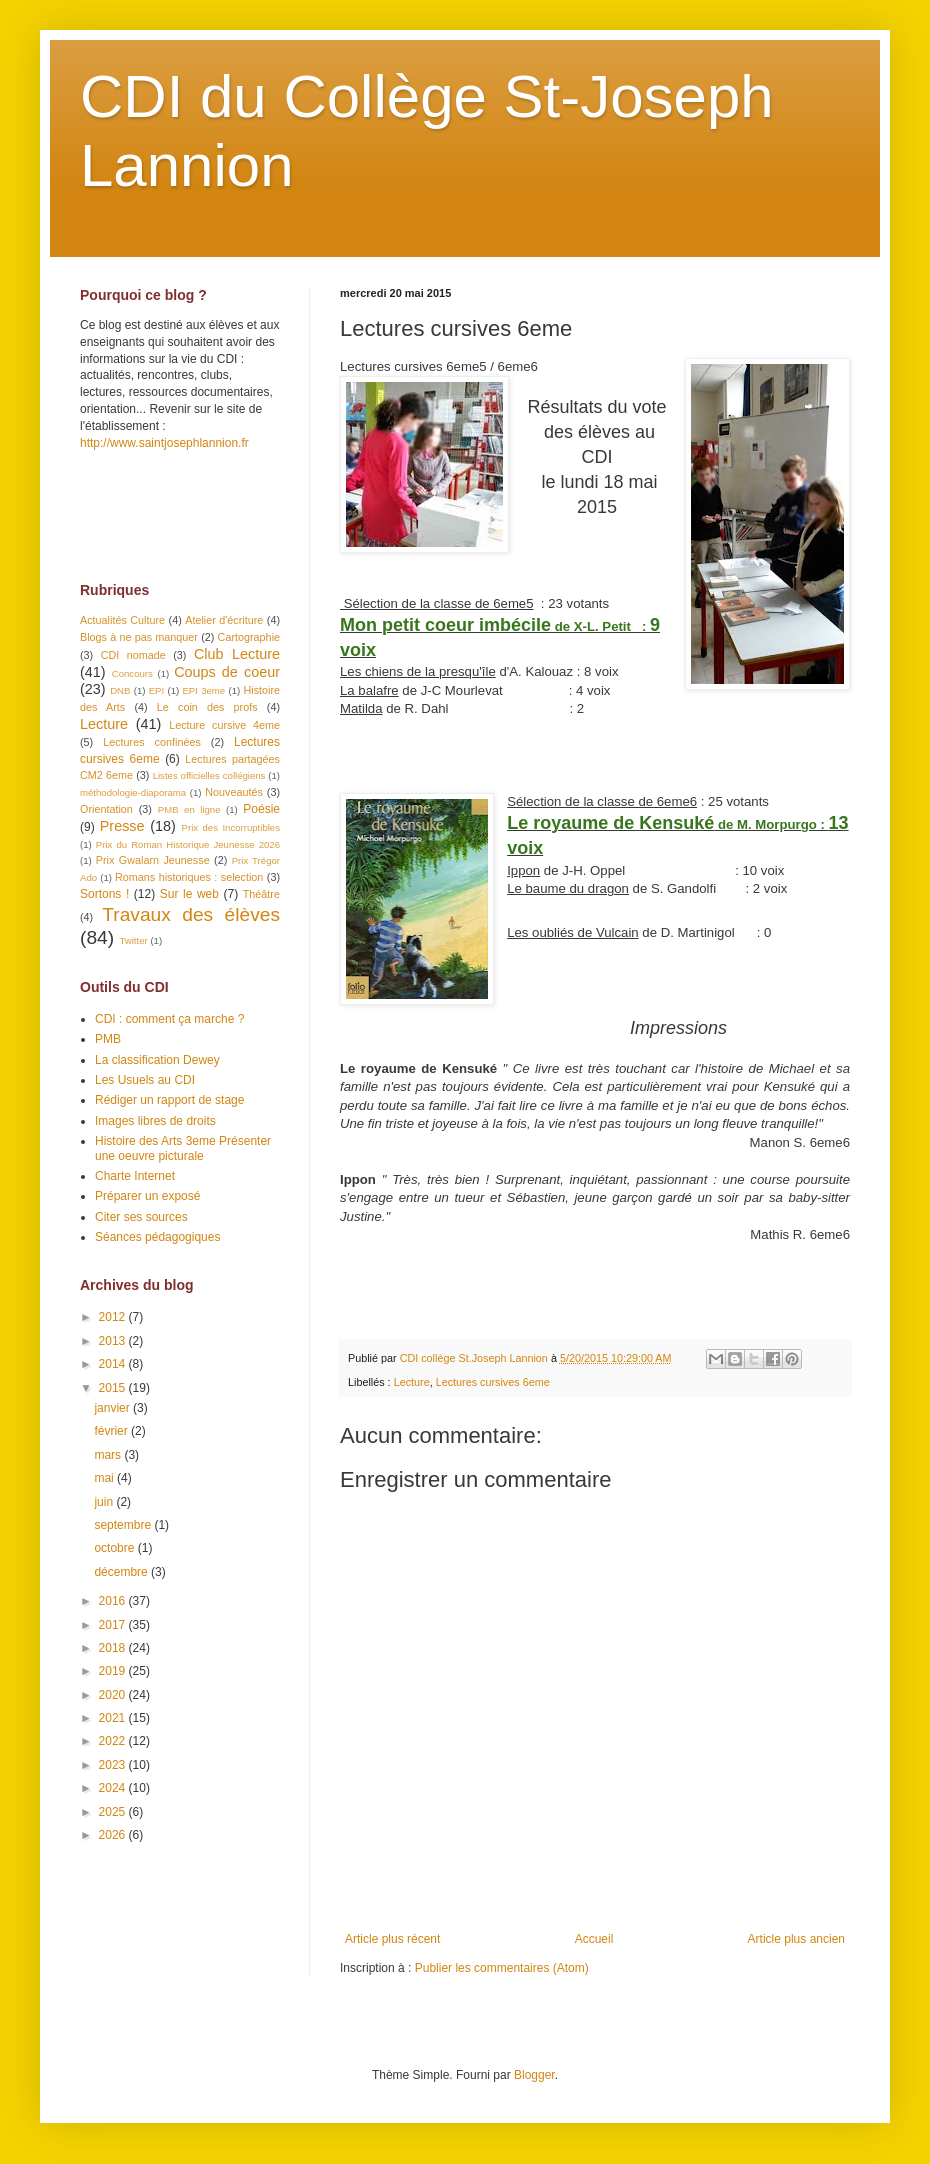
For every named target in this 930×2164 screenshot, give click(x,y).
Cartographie (249, 637)
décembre (122, 1572)
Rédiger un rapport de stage (169, 1100)
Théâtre (261, 894)
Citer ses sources (141, 1217)
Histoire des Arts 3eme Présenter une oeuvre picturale (183, 1148)
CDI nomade (133, 655)
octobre (115, 1548)
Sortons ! (104, 894)
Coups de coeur (227, 672)
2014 (114, 1364)
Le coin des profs (207, 707)
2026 (114, 1835)
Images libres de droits (155, 1121)
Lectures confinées (152, 742)
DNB (120, 690)
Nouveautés (234, 792)
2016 (114, 1601)
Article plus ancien (796, 1939)
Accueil (594, 1939)
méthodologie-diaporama (133, 792)
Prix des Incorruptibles (231, 827)
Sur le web (189, 894)
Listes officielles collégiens (209, 775)
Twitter (133, 940)
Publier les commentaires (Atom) (502, 1968)
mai (105, 1478)
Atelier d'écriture (224, 620)
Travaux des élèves (191, 914)
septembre (124, 1525)
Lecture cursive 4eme (224, 725)
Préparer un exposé (147, 1196)
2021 (114, 1718)
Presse (122, 826)
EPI (156, 690)
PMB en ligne (189, 809)
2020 (114, 1695)
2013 (114, 1341)
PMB (108, 1039)
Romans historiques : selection (189, 877)
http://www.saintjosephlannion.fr (164, 443)
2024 (114, 1788)
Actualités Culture (122, 620)
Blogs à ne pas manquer (139, 637)
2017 (114, 1625)
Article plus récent (392, 1939)
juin (105, 1502)
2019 (114, 1671)
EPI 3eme (203, 690)
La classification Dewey (157, 1060)
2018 (114, 1648)
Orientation (106, 809)
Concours (132, 673)
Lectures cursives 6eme (493, 1382)
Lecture (412, 1382)
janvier (113, 1408)
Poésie (261, 809)
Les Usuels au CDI (145, 1080)
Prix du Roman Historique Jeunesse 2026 (188, 844)
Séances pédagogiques (157, 1237)
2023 (114, 1765)
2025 (114, 1812)
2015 (114, 1388)
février (112, 1431)
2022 (114, 1741)
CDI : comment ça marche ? (169, 1019)
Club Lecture (237, 654)
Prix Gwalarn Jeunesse (153, 860)
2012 (114, 1317)
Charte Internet (135, 1176)
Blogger (534, 2075)
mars (109, 1455)
